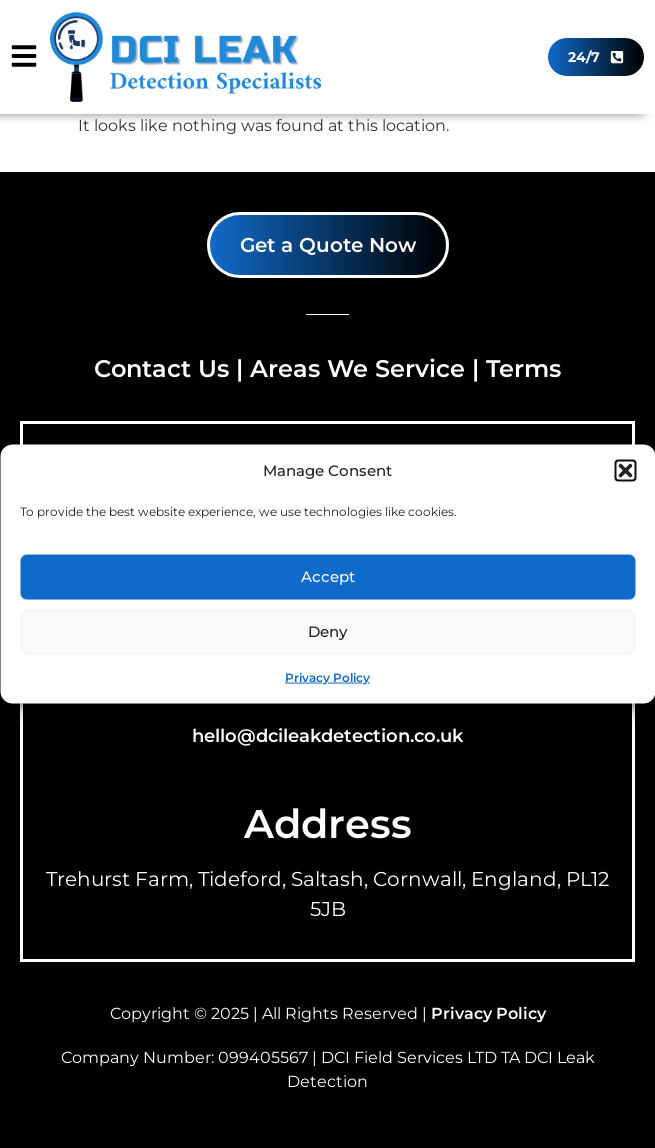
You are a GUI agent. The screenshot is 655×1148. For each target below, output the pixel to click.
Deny (327, 631)
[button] (625, 471)
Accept (328, 576)
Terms (523, 368)
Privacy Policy (327, 676)
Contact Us (161, 368)
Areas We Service (357, 368)
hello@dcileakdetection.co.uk (327, 736)
